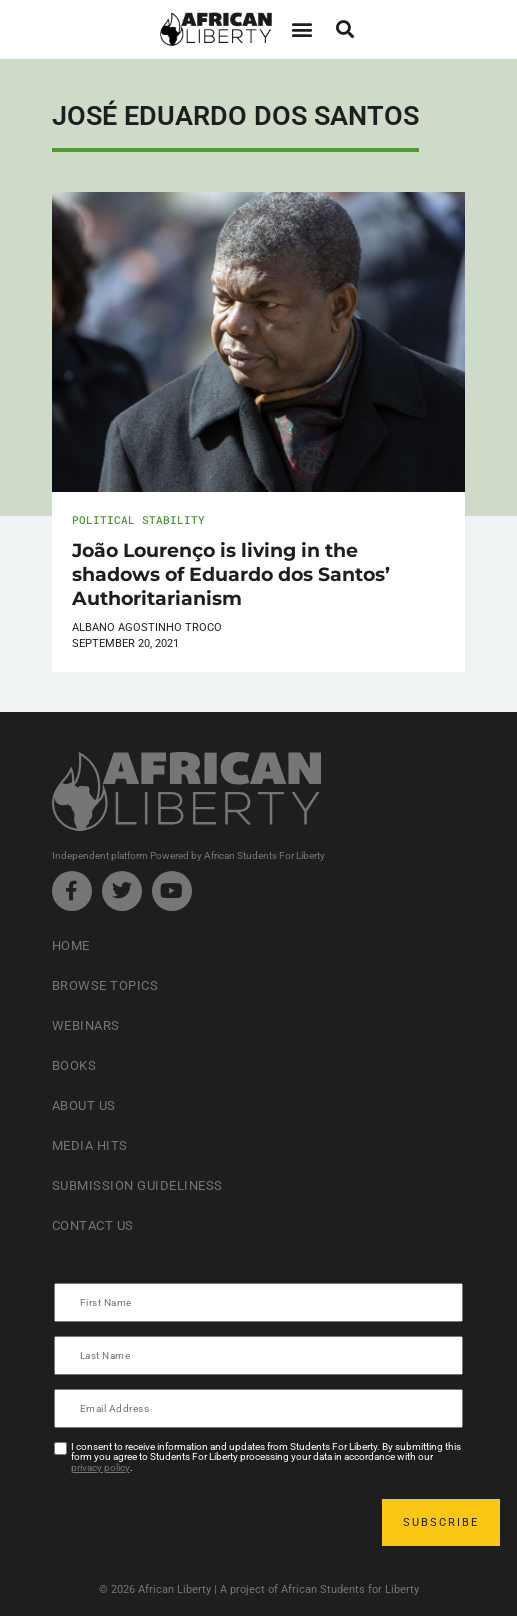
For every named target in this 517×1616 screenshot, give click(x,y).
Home (71, 945)
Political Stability (138, 519)
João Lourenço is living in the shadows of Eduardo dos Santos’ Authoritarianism (231, 574)
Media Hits (90, 1145)
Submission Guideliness (137, 1185)
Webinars (86, 1025)
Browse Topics (105, 985)
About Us (84, 1105)
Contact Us (93, 1225)
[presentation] (208, 1522)
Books (74, 1065)
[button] (302, 29)
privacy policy (100, 1467)
